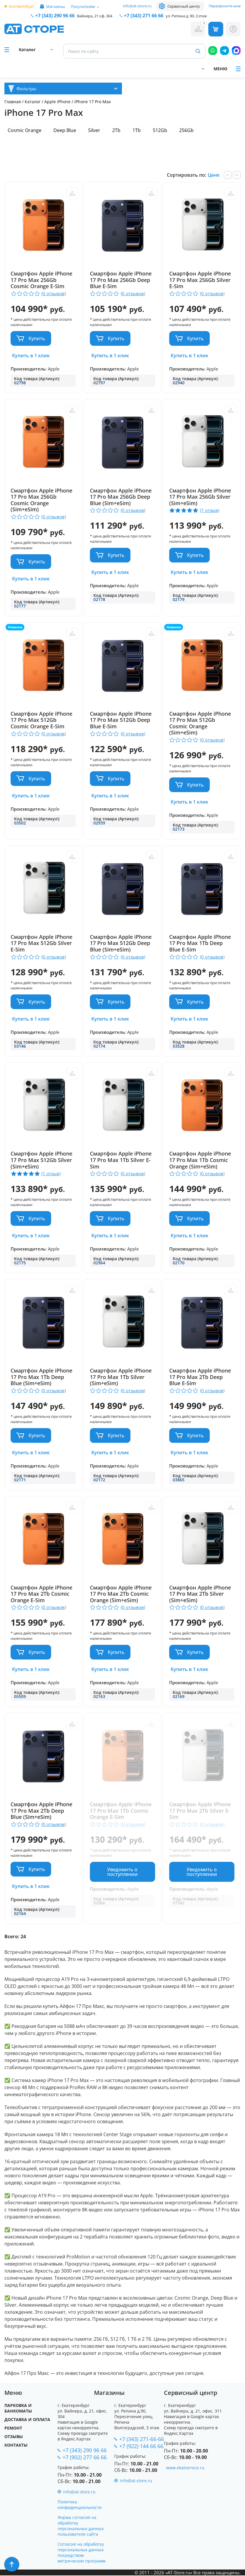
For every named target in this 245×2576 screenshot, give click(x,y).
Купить (36, 338)
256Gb (186, 130)
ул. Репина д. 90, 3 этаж (186, 16)
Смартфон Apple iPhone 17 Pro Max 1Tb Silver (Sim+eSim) (121, 1377)
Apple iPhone (58, 101)
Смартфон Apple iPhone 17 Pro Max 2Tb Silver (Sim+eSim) (202, 1594)
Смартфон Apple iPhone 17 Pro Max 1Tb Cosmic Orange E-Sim (121, 1811)
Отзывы (13, 2437)
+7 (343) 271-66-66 (141, 2439)
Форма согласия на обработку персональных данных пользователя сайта (81, 2526)
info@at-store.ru (137, 6)
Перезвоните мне (225, 6)
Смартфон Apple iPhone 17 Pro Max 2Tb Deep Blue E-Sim (202, 1377)
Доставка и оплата (27, 2420)
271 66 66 (143, 15)
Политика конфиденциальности (80, 2505)
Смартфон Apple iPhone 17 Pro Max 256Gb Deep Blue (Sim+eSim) (121, 497)
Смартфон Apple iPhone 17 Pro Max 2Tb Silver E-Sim (202, 1811)
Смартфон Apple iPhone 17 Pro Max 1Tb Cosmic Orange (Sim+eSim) (202, 1160)
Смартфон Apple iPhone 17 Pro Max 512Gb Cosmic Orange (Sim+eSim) (202, 723)
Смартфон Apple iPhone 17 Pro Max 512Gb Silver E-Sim (41, 943)
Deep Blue (64, 130)
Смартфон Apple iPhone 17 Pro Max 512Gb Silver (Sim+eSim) (41, 1160)
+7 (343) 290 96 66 (55, 15)
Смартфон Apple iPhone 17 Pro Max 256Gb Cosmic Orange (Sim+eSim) (41, 500)
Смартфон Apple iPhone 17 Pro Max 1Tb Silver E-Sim (121, 1160)
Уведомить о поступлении (122, 1872)
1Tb (136, 130)
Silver (94, 130)
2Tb (116, 130)
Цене (213, 175)
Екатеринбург (21, 6)
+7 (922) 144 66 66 (141, 2446)
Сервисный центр (183, 6)
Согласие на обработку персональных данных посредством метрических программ (81, 2553)
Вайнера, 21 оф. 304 (94, 16)
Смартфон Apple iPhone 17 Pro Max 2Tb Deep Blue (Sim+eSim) (41, 1811)
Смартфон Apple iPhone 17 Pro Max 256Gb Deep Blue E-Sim (121, 280)
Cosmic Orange (24, 130)
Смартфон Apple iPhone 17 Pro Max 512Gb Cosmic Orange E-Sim (41, 720)
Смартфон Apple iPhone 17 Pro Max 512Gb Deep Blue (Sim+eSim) (121, 943)
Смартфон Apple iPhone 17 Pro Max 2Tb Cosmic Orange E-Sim (41, 1594)
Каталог (33, 101)
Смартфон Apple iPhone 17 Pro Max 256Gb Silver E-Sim (202, 280)
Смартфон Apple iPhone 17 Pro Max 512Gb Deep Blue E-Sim (121, 720)
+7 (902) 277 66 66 (85, 2457)
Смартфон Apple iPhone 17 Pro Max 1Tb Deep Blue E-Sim (202, 943)
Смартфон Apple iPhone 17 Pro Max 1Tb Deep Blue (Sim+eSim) (41, 1377)
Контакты (16, 2445)
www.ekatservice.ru (185, 2468)
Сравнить (70, 193)
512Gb (160, 130)
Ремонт (13, 2428)
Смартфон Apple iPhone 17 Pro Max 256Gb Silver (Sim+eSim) (202, 497)
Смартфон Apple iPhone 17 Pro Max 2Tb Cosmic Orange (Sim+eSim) (121, 1594)
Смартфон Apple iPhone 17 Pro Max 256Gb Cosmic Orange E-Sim (41, 280)
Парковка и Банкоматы (18, 2408)
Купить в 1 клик (31, 355)
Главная (12, 101)
